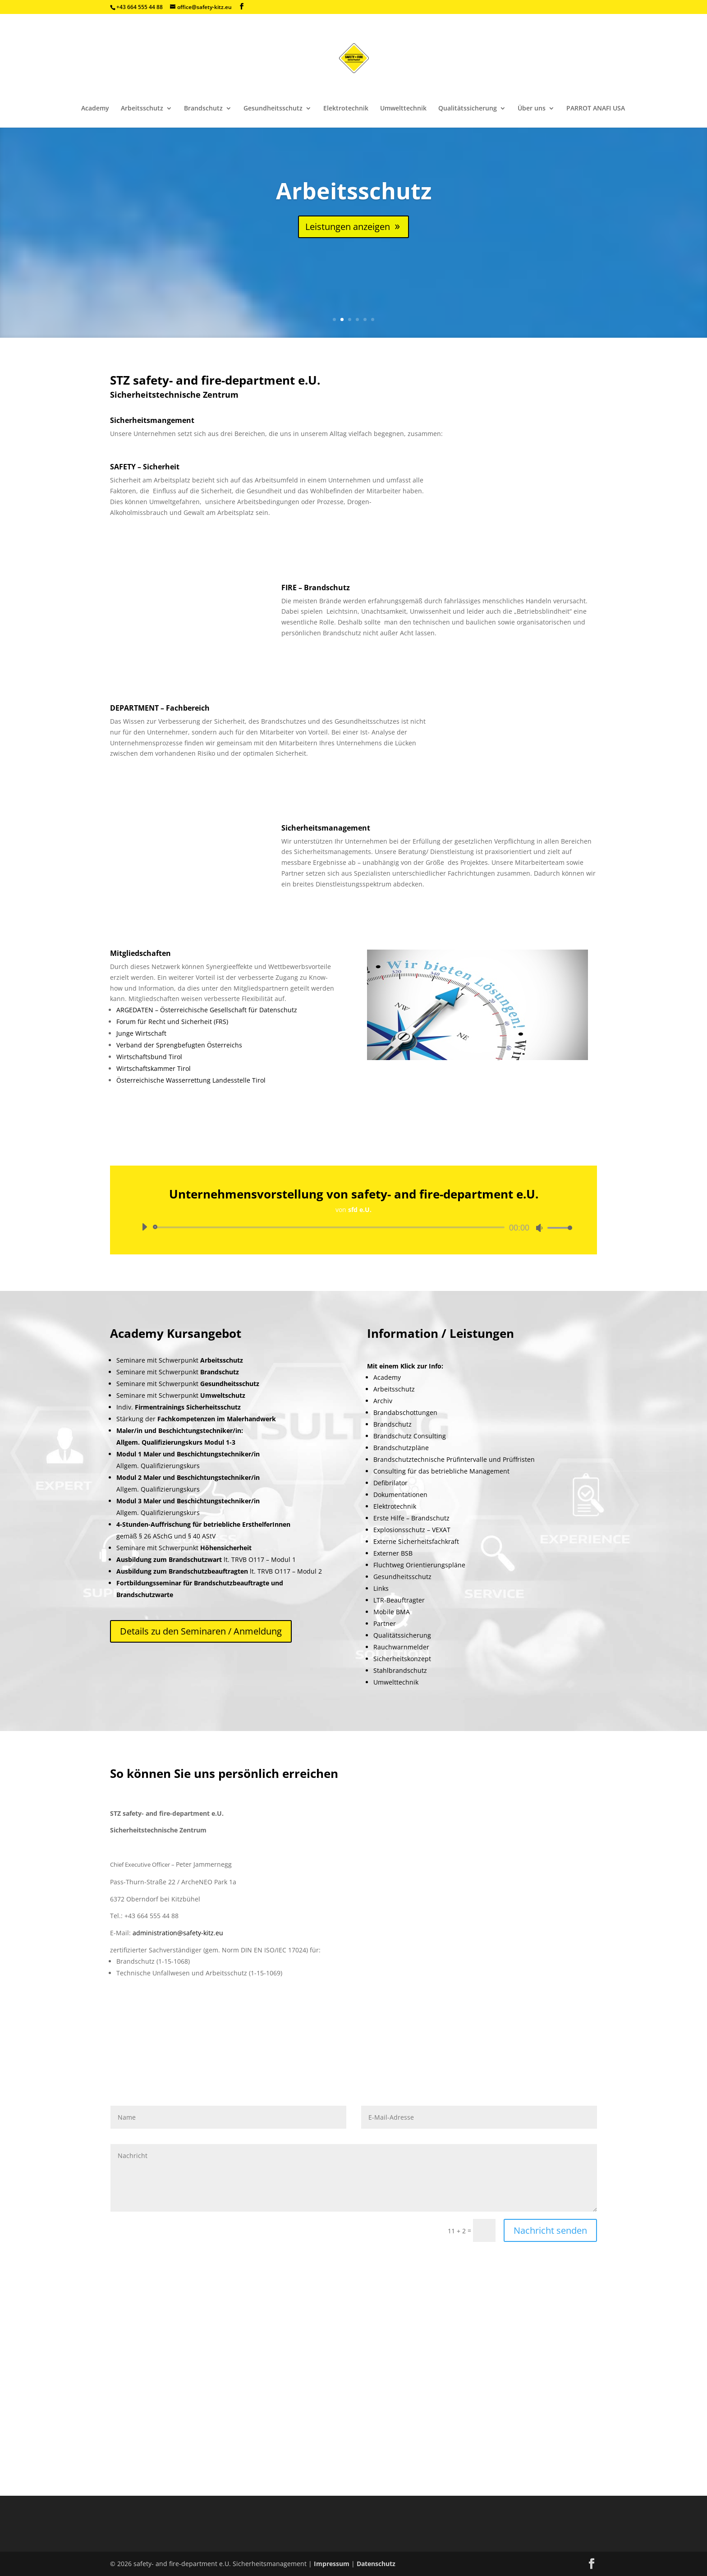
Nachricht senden (550, 2230)
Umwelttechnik (403, 108)
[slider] (330, 1227)
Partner (384, 1623)
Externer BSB (393, 1553)
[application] (353, 1227)
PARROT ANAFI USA (595, 108)
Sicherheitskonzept (402, 1658)
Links (381, 1588)
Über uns (532, 108)
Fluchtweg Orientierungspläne (419, 1565)
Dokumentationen (400, 1494)
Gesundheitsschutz (273, 108)
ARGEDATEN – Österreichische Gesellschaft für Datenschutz (206, 1010)
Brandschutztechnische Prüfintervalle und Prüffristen (454, 1459)
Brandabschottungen (405, 1412)
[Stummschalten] (539, 1228)
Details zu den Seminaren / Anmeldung (201, 1631)
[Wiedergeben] (144, 1227)
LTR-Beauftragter (399, 1600)
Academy (95, 108)
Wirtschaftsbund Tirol (149, 1056)
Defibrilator (390, 1483)
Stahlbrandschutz (400, 1670)
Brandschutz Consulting (409, 1436)
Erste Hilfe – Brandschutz (411, 1518)
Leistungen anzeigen (347, 226)
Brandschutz (203, 108)
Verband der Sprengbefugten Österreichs (179, 1045)
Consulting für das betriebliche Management (441, 1471)
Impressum (332, 2563)
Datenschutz (376, 2563)
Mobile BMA (391, 1611)
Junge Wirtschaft (141, 1033)
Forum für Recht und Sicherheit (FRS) (172, 1021)
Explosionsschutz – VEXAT (411, 1529)
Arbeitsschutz (142, 108)
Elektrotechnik (345, 108)
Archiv (382, 1400)
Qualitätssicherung (467, 108)
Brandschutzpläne (401, 1447)
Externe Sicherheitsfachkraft (416, 1541)
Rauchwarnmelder (401, 1647)
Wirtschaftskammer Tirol (153, 1068)
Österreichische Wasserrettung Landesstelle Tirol (191, 1080)
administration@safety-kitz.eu (178, 1933)
